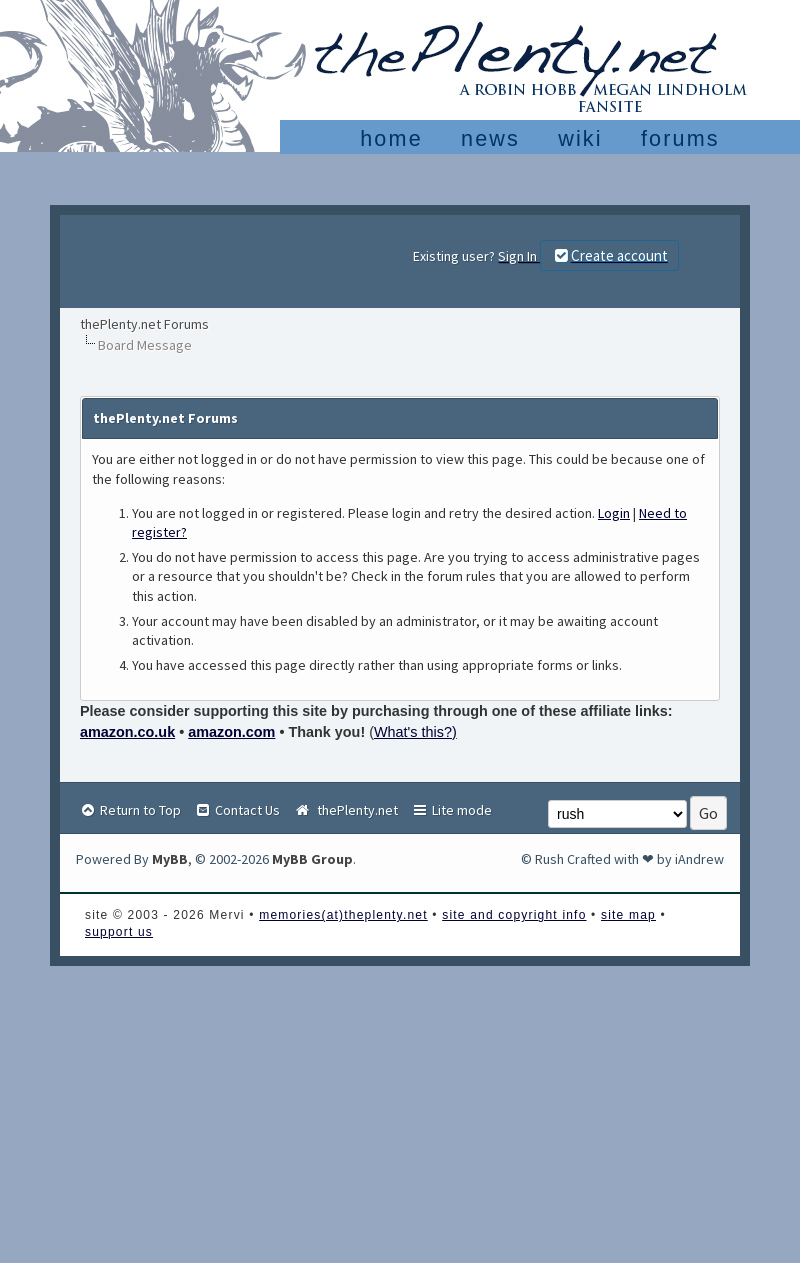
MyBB (170, 859)
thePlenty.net (345, 810)
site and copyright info (514, 915)
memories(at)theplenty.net (343, 915)
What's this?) (415, 732)
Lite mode (451, 810)
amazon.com (231, 732)
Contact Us (237, 810)
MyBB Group (312, 859)
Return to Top (130, 810)
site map (628, 915)
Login (614, 513)
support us (119, 932)
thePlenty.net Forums (144, 324)
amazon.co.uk (127, 732)
